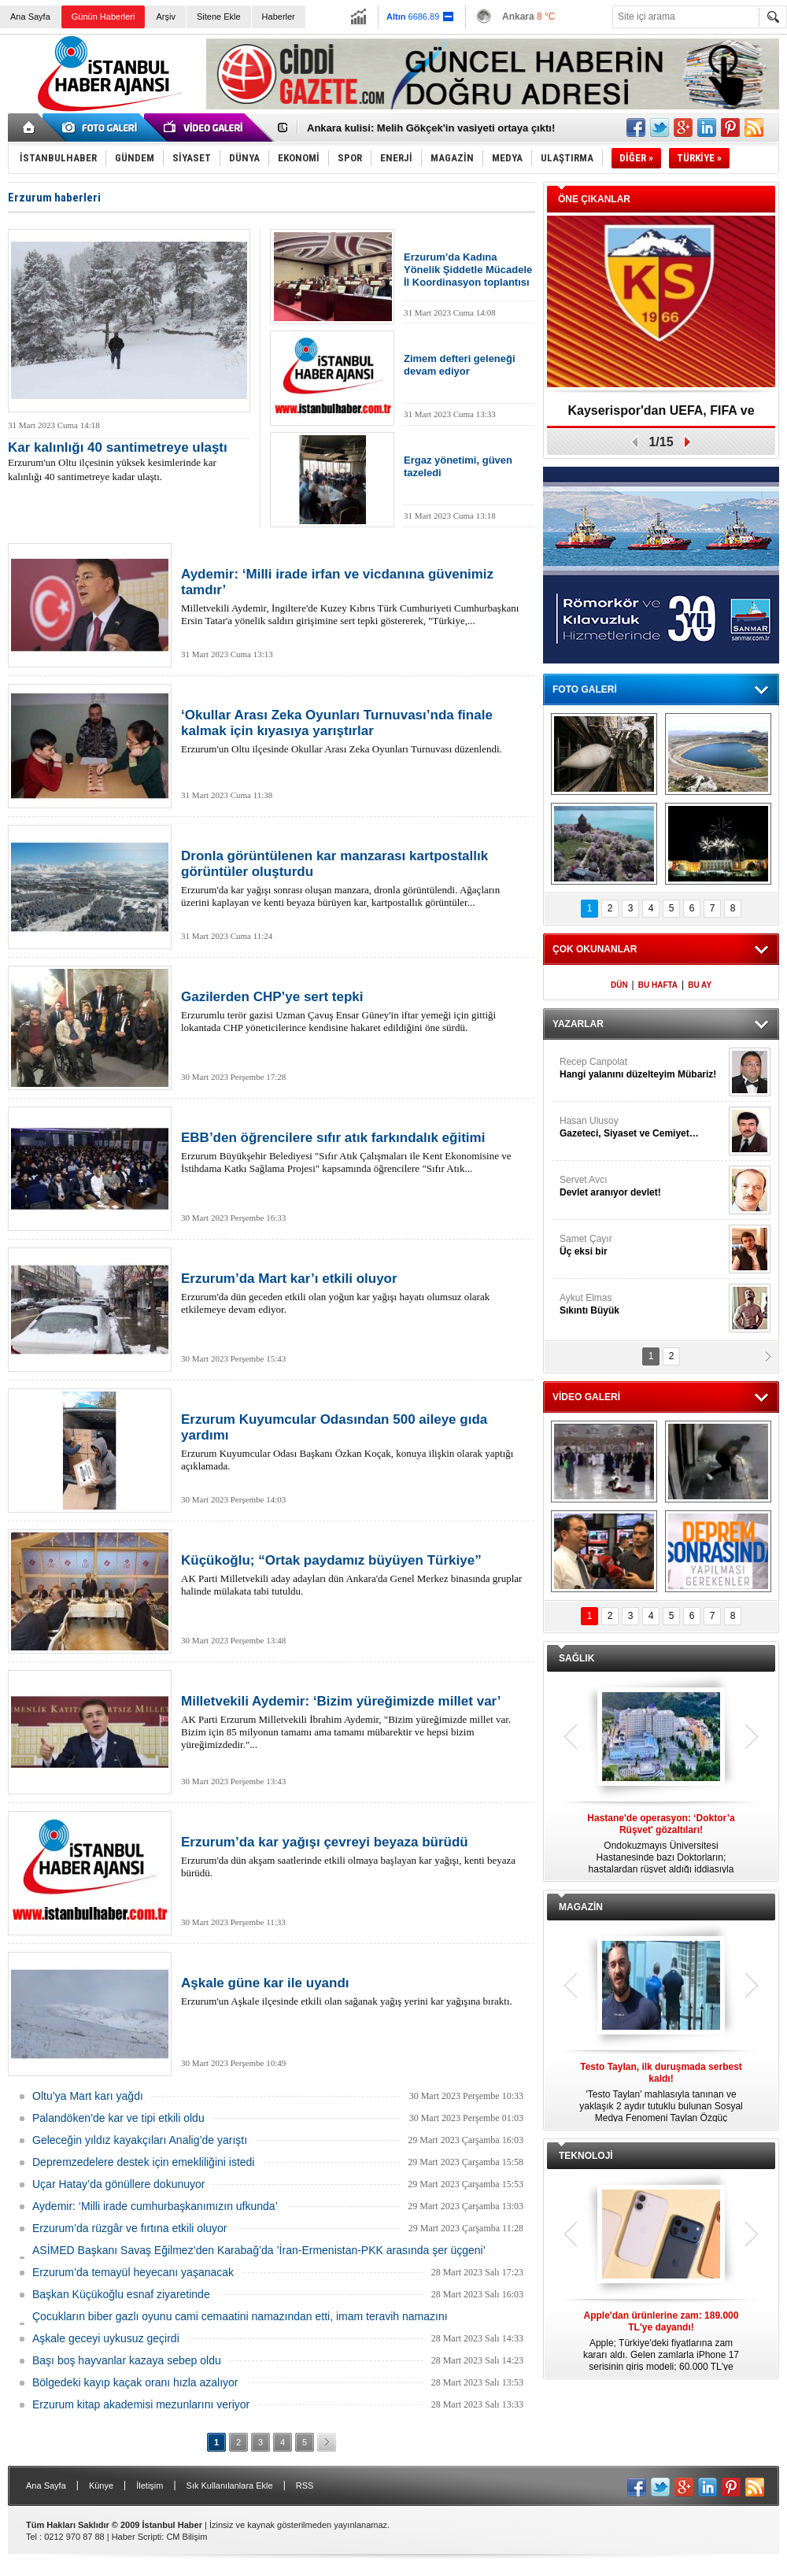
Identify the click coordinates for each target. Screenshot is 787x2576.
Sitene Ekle (219, 16)
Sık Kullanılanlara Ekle (230, 2485)
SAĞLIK (576, 1658)
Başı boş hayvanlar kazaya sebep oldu (126, 2360)
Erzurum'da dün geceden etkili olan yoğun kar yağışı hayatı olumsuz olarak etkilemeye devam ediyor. (354, 1293)
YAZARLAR (578, 1023)
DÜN (619, 985)
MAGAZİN (581, 1907)
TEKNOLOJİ (586, 2155)
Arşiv (165, 16)
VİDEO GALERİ (586, 1397)
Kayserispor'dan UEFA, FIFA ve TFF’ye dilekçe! (660, 416)
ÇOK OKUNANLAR (594, 949)
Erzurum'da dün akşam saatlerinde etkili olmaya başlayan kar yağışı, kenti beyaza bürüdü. (354, 1857)
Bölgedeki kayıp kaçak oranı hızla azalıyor (135, 2382)
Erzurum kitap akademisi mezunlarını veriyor (140, 2404)
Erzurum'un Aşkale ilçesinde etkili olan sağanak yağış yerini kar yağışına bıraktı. (354, 1991)
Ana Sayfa (30, 16)
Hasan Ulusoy (642, 1127)
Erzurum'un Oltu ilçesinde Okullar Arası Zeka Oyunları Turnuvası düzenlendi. (354, 731)
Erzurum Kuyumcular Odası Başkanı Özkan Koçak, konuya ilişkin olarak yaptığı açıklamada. (354, 1442)
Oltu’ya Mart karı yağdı (87, 2096)
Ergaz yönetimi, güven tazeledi (458, 466)
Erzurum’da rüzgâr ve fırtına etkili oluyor (129, 2228)
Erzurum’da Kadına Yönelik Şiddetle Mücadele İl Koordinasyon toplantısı (468, 269)
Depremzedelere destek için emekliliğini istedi (143, 2162)
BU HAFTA (658, 985)
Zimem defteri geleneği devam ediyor (459, 365)
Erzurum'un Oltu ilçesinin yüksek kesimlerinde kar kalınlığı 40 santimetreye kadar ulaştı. (129, 461)
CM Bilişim (186, 2536)
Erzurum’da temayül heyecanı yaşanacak (133, 2272)
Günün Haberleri (103, 16)
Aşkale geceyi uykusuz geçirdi (105, 2338)
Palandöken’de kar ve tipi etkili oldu (118, 2118)
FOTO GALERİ (584, 689)
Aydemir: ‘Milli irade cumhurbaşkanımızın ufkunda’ (155, 2206)
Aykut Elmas (642, 1304)
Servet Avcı (642, 1186)
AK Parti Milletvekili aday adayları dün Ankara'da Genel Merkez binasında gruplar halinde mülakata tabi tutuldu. (354, 1575)
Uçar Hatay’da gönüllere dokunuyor (118, 2184)
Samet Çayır (642, 1245)
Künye (101, 2485)
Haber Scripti (137, 2536)
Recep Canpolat (642, 1068)
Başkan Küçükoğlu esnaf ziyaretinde (121, 2294)
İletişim (149, 2485)
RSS (305, 2485)
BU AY (699, 985)
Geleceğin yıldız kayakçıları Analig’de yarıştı (139, 2140)
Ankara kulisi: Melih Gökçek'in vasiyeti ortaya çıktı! (431, 128)
